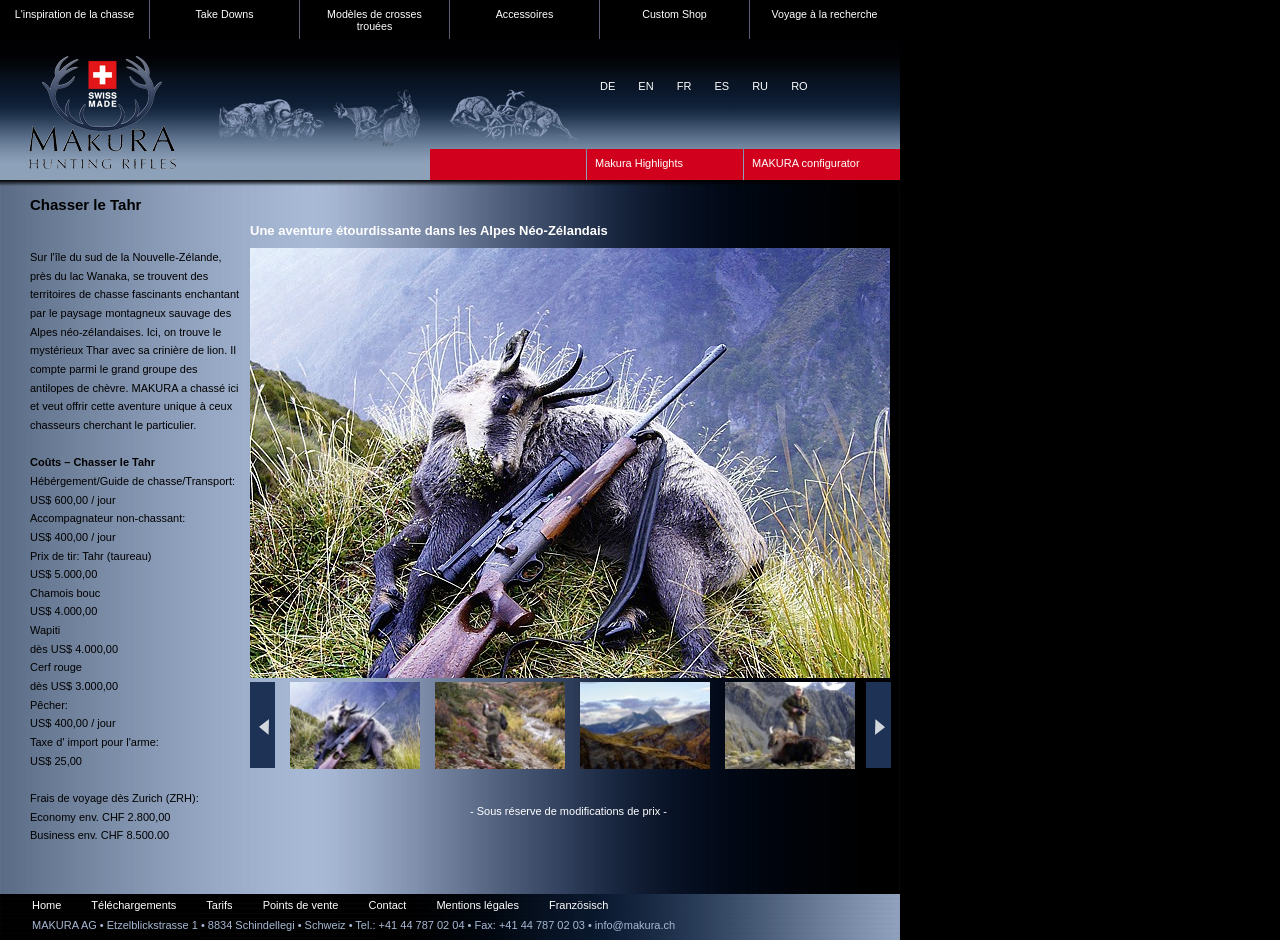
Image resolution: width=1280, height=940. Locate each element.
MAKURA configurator (806, 163)
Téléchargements (133, 905)
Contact (387, 905)
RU (760, 86)
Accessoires (524, 14)
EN (645, 86)
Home (46, 905)
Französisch (578, 905)
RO (799, 86)
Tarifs (219, 905)
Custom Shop (674, 14)
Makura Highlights (639, 163)
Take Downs (224, 14)
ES (721, 86)
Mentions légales (477, 905)
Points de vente (301, 905)
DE (607, 86)
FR (684, 86)
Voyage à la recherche (824, 14)
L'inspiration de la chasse (74, 14)
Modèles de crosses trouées (374, 20)
